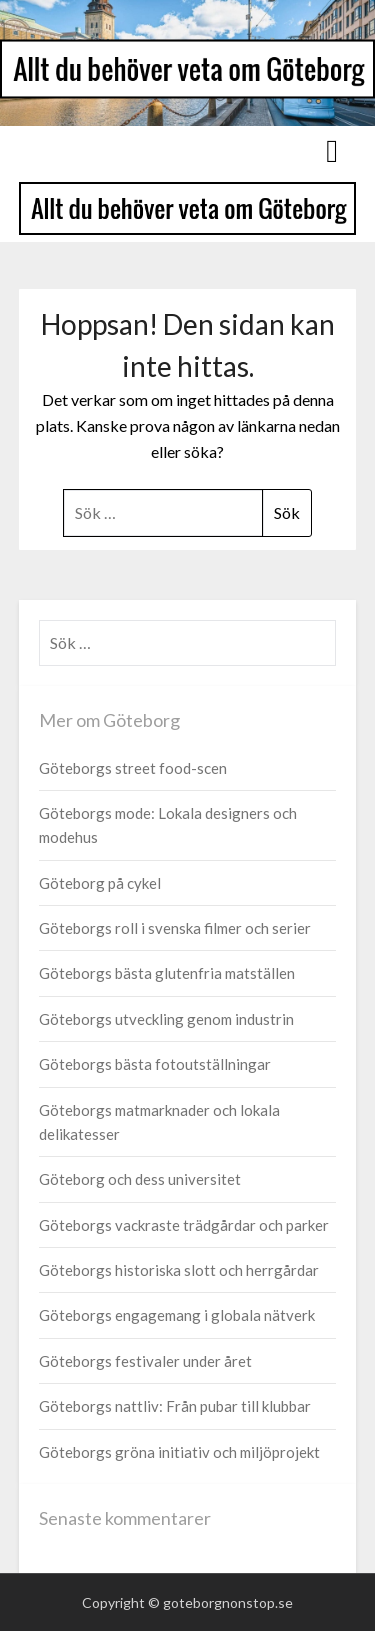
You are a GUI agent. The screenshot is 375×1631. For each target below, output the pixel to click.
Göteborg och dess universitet (140, 1179)
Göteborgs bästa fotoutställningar (155, 1064)
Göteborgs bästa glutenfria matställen (167, 973)
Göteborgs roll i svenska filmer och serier (175, 928)
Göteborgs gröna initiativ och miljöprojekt (179, 1452)
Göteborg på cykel (100, 883)
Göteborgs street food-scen (133, 768)
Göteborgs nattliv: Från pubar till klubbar (175, 1406)
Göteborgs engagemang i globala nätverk (177, 1315)
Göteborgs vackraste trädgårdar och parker (184, 1225)
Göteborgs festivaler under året (145, 1361)
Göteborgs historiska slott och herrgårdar (179, 1270)
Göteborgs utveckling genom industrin (166, 1019)
